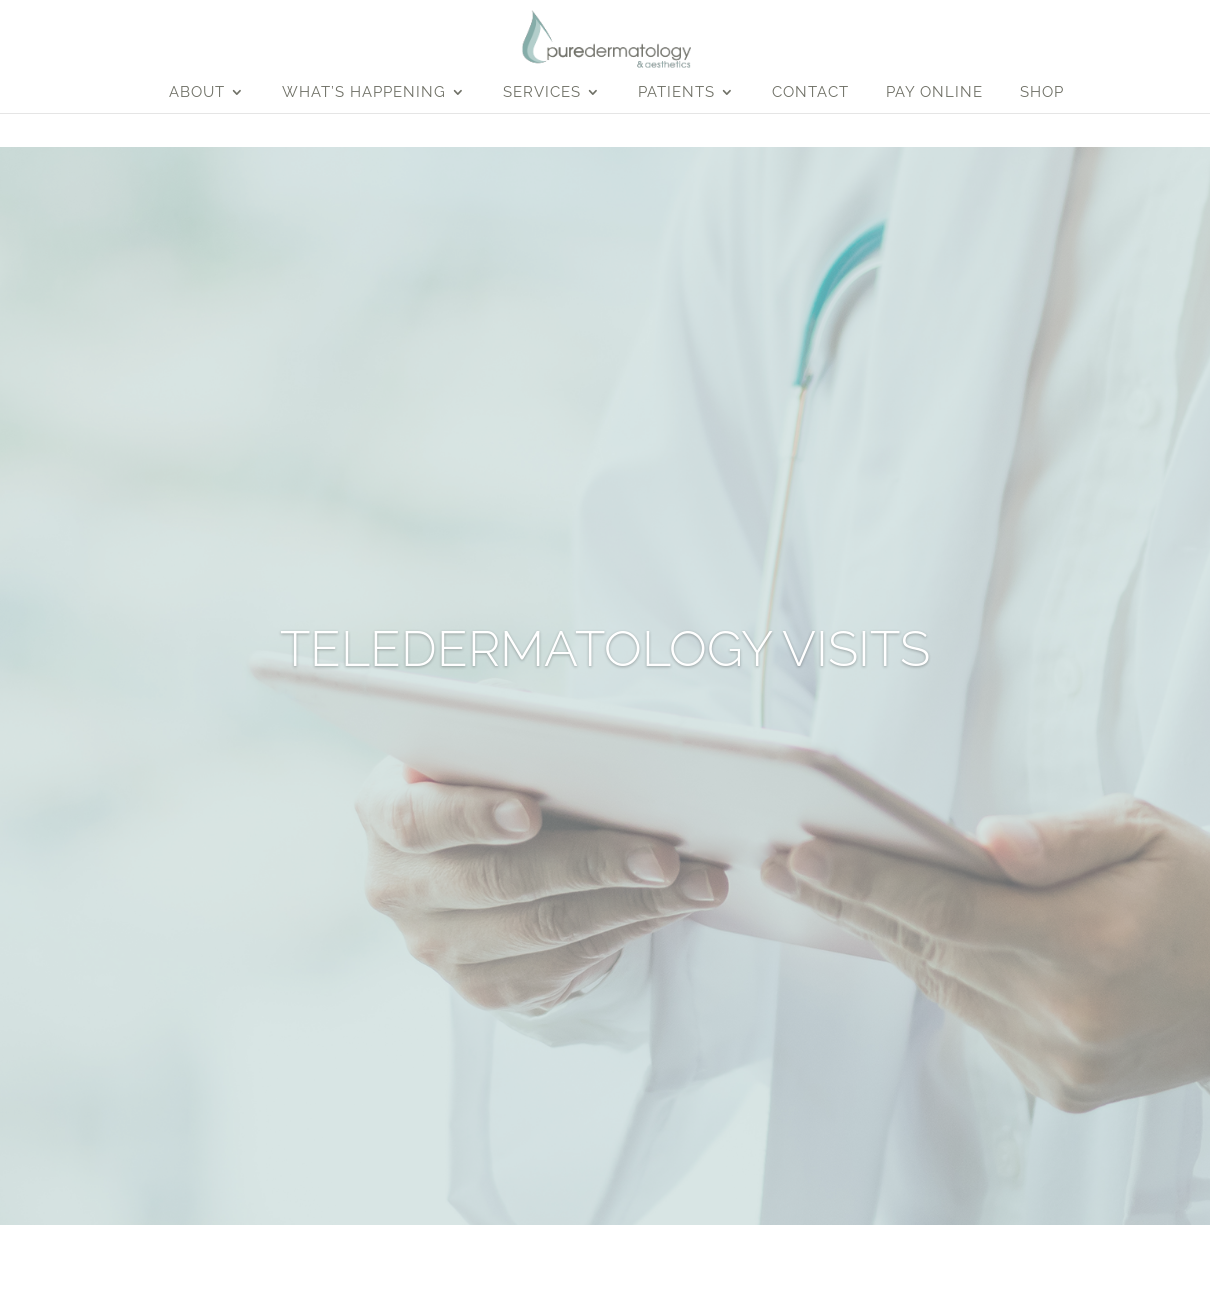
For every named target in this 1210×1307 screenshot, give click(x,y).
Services (542, 93)
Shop (1042, 93)
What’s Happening (364, 93)
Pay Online (934, 93)
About (197, 93)
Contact (810, 93)
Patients (676, 93)
